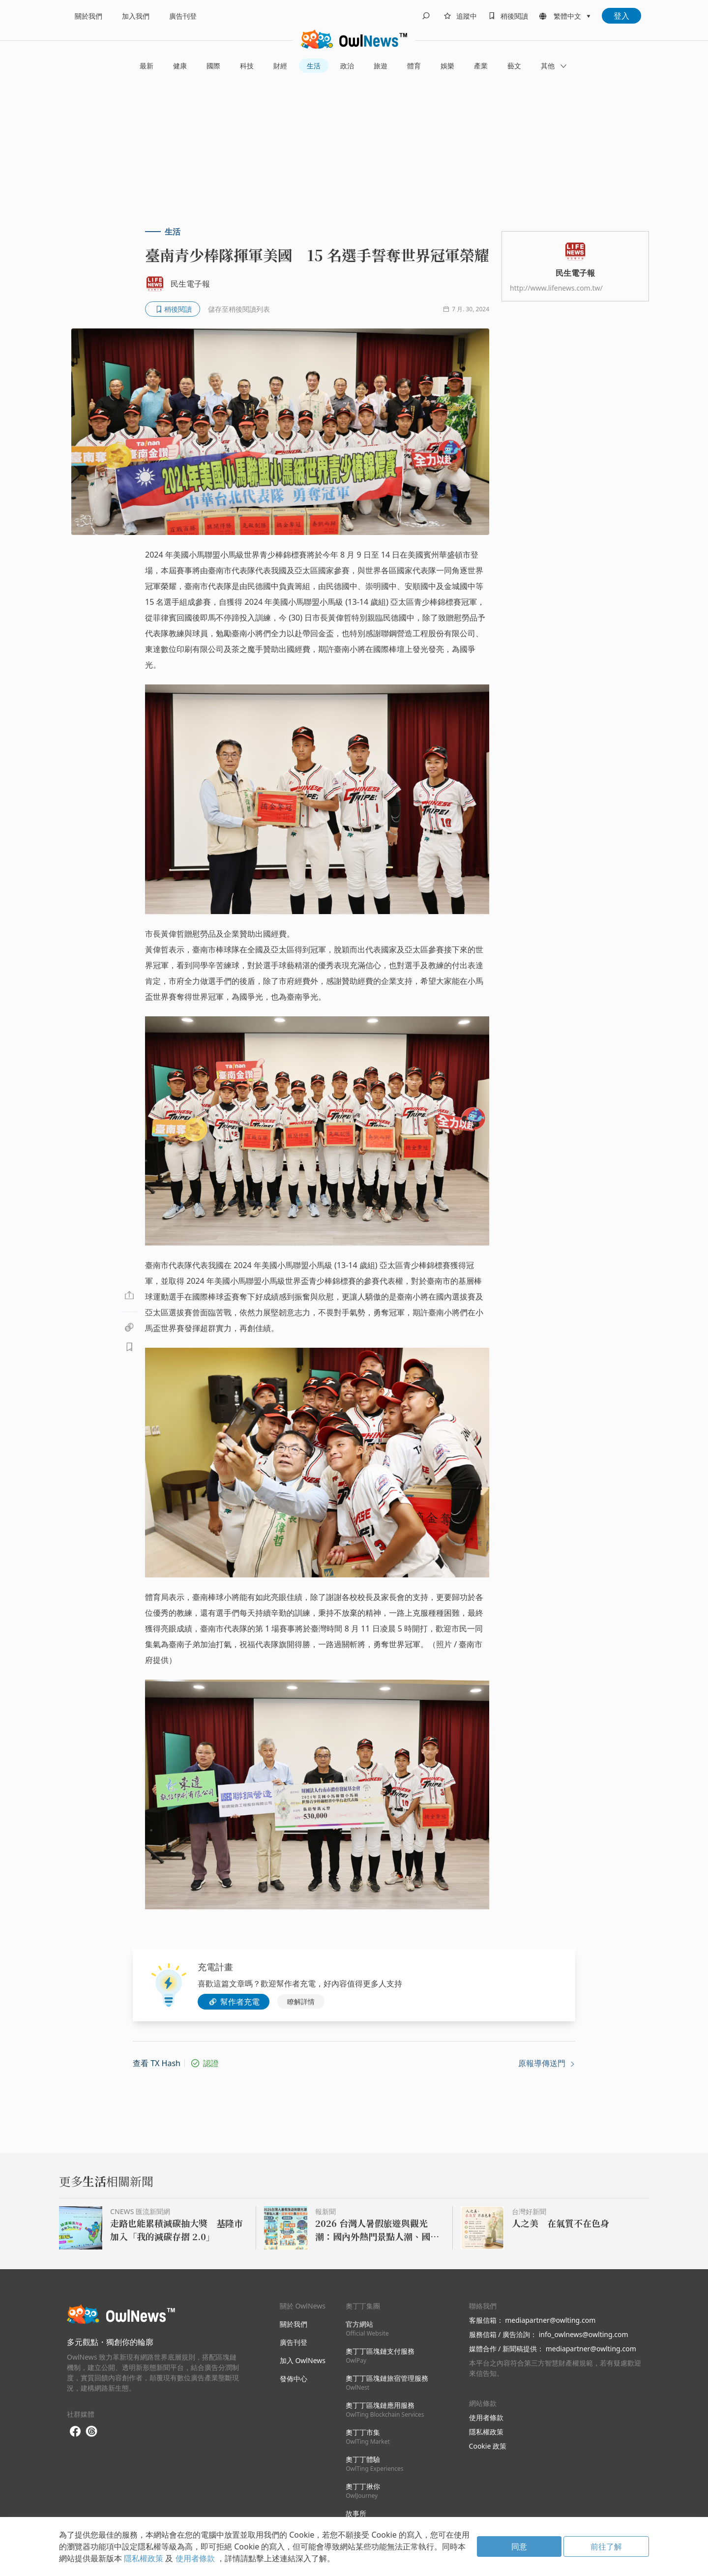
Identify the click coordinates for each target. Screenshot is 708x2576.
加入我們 (135, 16)
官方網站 (367, 2328)
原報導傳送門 (546, 2063)
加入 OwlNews (302, 2360)
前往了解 (606, 2546)
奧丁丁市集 (368, 2437)
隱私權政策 (486, 2431)
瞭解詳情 (301, 2001)
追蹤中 (466, 16)
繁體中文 (567, 16)
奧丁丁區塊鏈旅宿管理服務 (387, 2382)
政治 (347, 65)
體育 (414, 65)
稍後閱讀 (514, 16)
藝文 (514, 65)
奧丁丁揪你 (363, 2491)
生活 (314, 65)
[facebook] (75, 2432)
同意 (519, 2546)
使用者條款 (486, 2417)
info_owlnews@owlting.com (583, 2334)
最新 (146, 65)
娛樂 (447, 65)
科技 (247, 65)
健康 (180, 65)
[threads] (91, 2431)
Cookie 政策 (487, 2446)
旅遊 (380, 65)
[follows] (459, 16)
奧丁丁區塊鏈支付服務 (380, 2355)
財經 (280, 65)
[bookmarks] (506, 16)
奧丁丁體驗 (374, 2464)
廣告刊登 (183, 16)
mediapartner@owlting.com (550, 2320)
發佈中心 (293, 2378)
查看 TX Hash (156, 2063)
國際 (213, 65)
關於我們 (88, 16)
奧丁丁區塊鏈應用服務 (385, 2409)
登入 (621, 15)
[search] (426, 16)
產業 (481, 65)
